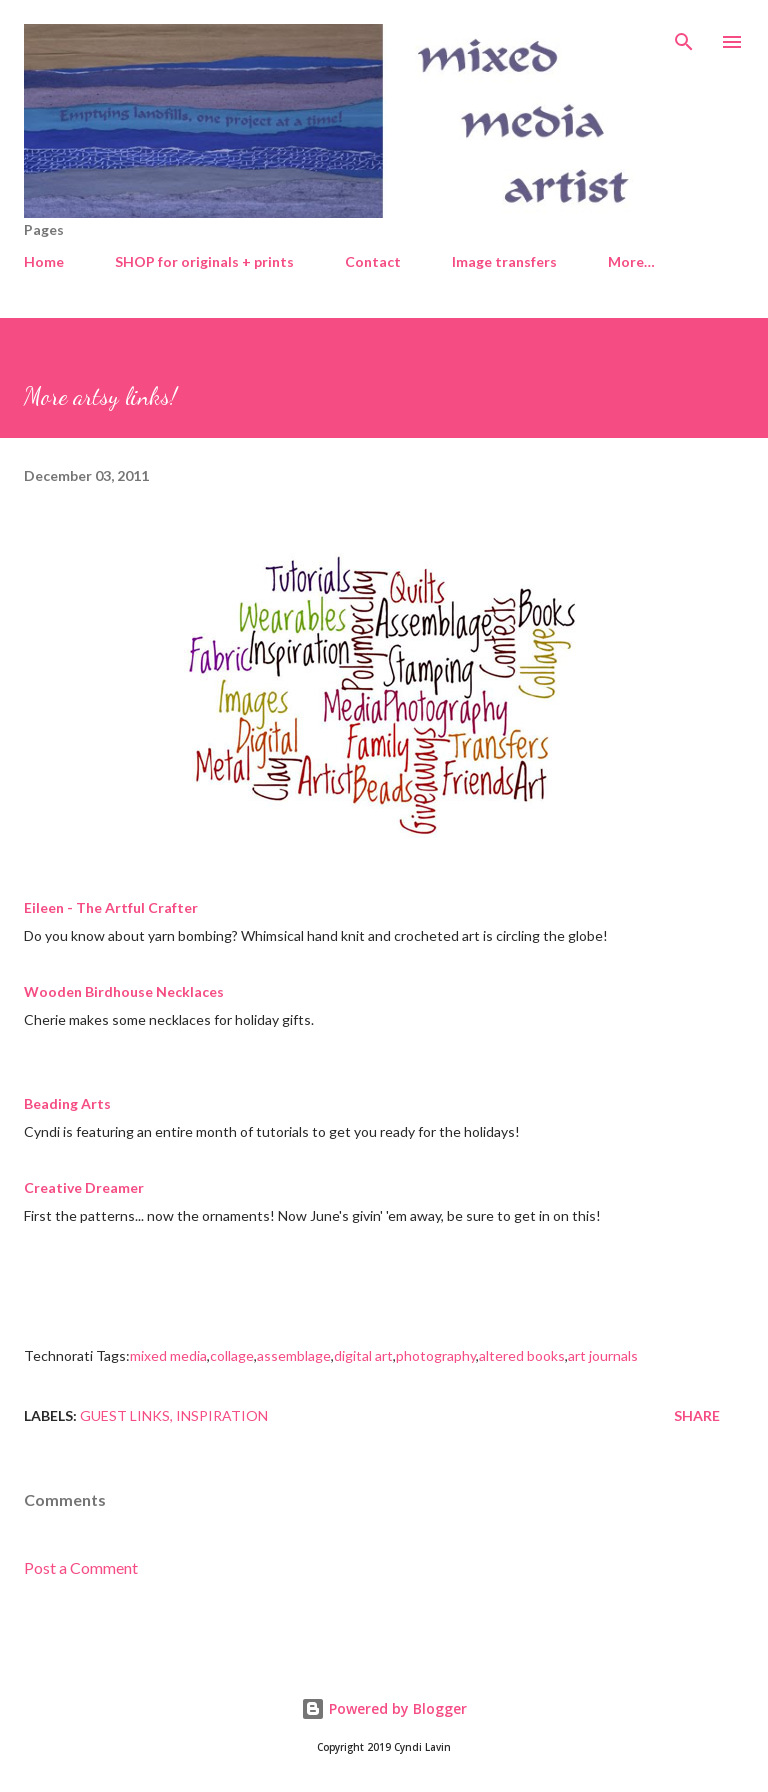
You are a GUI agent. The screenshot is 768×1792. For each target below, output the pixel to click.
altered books (522, 1355)
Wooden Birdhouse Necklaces (124, 991)
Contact (373, 261)
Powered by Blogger (384, 1708)
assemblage (294, 1355)
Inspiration (222, 1415)
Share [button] (697, 1415)
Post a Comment (81, 1567)
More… (631, 261)
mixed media (168, 1355)
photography (436, 1355)
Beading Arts (67, 1103)
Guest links (125, 1415)
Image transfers (504, 261)
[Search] (684, 36)
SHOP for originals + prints (204, 261)
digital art (363, 1355)
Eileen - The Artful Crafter (111, 907)
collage (232, 1355)
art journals (603, 1355)
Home (44, 261)
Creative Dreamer (84, 1187)
